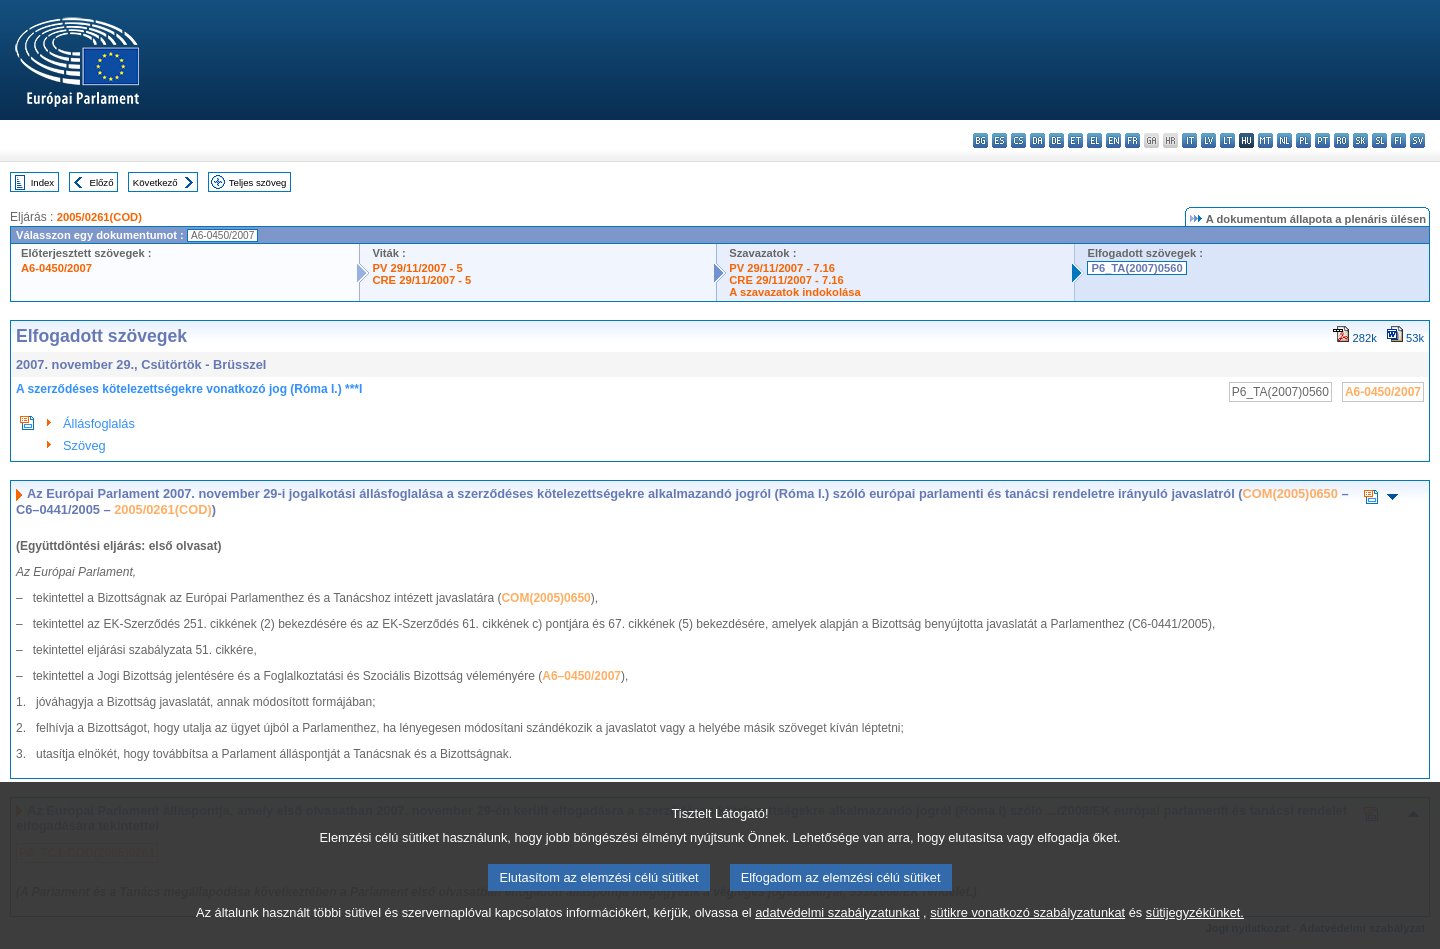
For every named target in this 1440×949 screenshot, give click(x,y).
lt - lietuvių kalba (1227, 140)
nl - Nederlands (1284, 140)
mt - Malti (1265, 140)
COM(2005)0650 (1290, 493)
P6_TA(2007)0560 (1136, 268)
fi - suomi (1398, 140)
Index (42, 182)
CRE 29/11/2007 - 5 (421, 280)
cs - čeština (1018, 140)
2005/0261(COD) (99, 217)
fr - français (1132, 140)
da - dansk (1037, 140)
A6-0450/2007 (56, 268)
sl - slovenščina (1379, 140)
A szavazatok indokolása (794, 292)
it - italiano (1189, 140)
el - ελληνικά (1094, 140)
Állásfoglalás (99, 423)
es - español (999, 140)
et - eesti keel (1075, 140)
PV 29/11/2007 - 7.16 (782, 268)
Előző (102, 182)
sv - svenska (1417, 140)
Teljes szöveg (258, 182)
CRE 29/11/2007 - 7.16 (786, 280)
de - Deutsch (1056, 140)
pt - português (1322, 140)
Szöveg (84, 445)
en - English (1113, 140)
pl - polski (1303, 140)
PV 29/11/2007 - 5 (417, 268)
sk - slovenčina (1360, 140)
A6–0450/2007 (581, 676)
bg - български (980, 140)
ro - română (1341, 140)
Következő (155, 182)
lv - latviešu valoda (1208, 140)
